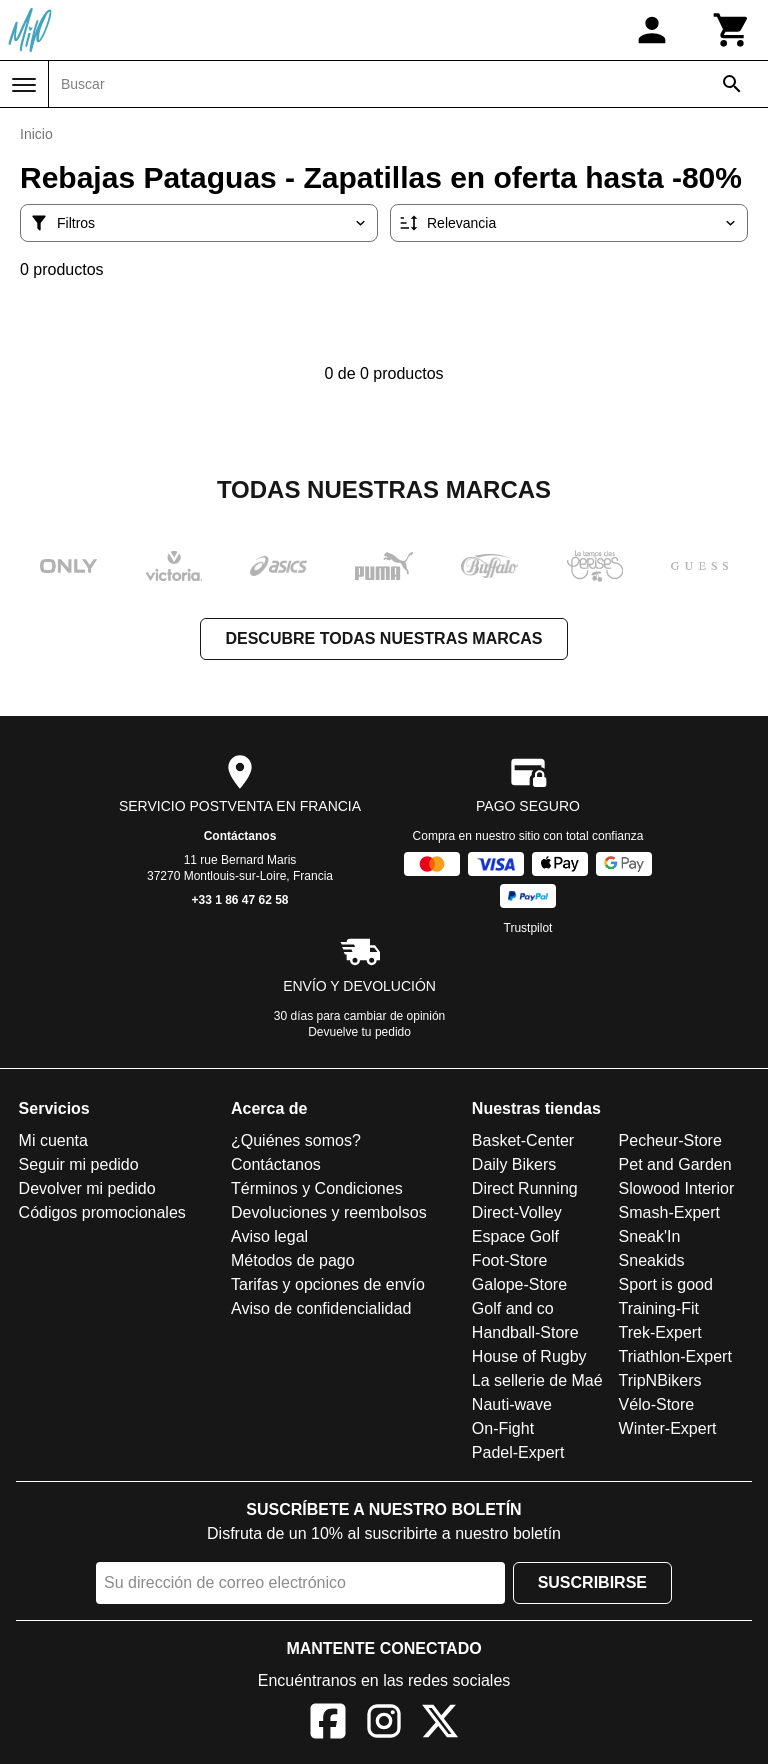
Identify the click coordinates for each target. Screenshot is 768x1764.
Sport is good (666, 1284)
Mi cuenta (53, 1140)
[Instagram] (384, 1724)
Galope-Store (519, 1284)
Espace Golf (515, 1236)
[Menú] (24, 85)
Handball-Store (525, 1332)
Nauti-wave (512, 1404)
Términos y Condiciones (317, 1188)
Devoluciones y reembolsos (329, 1212)
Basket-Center (523, 1140)
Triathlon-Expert (675, 1356)
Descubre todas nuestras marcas (383, 638)
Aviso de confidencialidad (321, 1308)
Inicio (36, 134)
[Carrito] (732, 30)
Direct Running (525, 1188)
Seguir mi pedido (79, 1164)
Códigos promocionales (102, 1212)
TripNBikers (660, 1380)
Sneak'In (650, 1236)
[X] (440, 1724)
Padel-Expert (518, 1452)
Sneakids (652, 1260)
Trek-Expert (660, 1332)
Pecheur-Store (670, 1140)
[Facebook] (328, 1724)
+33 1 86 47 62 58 (239, 900)
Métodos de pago (293, 1260)
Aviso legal (269, 1236)
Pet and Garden (675, 1164)
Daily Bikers (514, 1164)
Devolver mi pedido (87, 1188)
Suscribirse (592, 1582)
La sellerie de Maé (537, 1380)
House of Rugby (529, 1356)
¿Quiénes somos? (296, 1140)
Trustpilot (528, 928)
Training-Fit (659, 1308)
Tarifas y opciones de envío (328, 1284)
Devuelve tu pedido (359, 1032)
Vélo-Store (657, 1404)
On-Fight (503, 1428)
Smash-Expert (669, 1212)
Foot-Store (510, 1260)
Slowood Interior (677, 1188)
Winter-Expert (668, 1428)
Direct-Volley (517, 1212)
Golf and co (513, 1308)
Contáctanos (240, 836)
